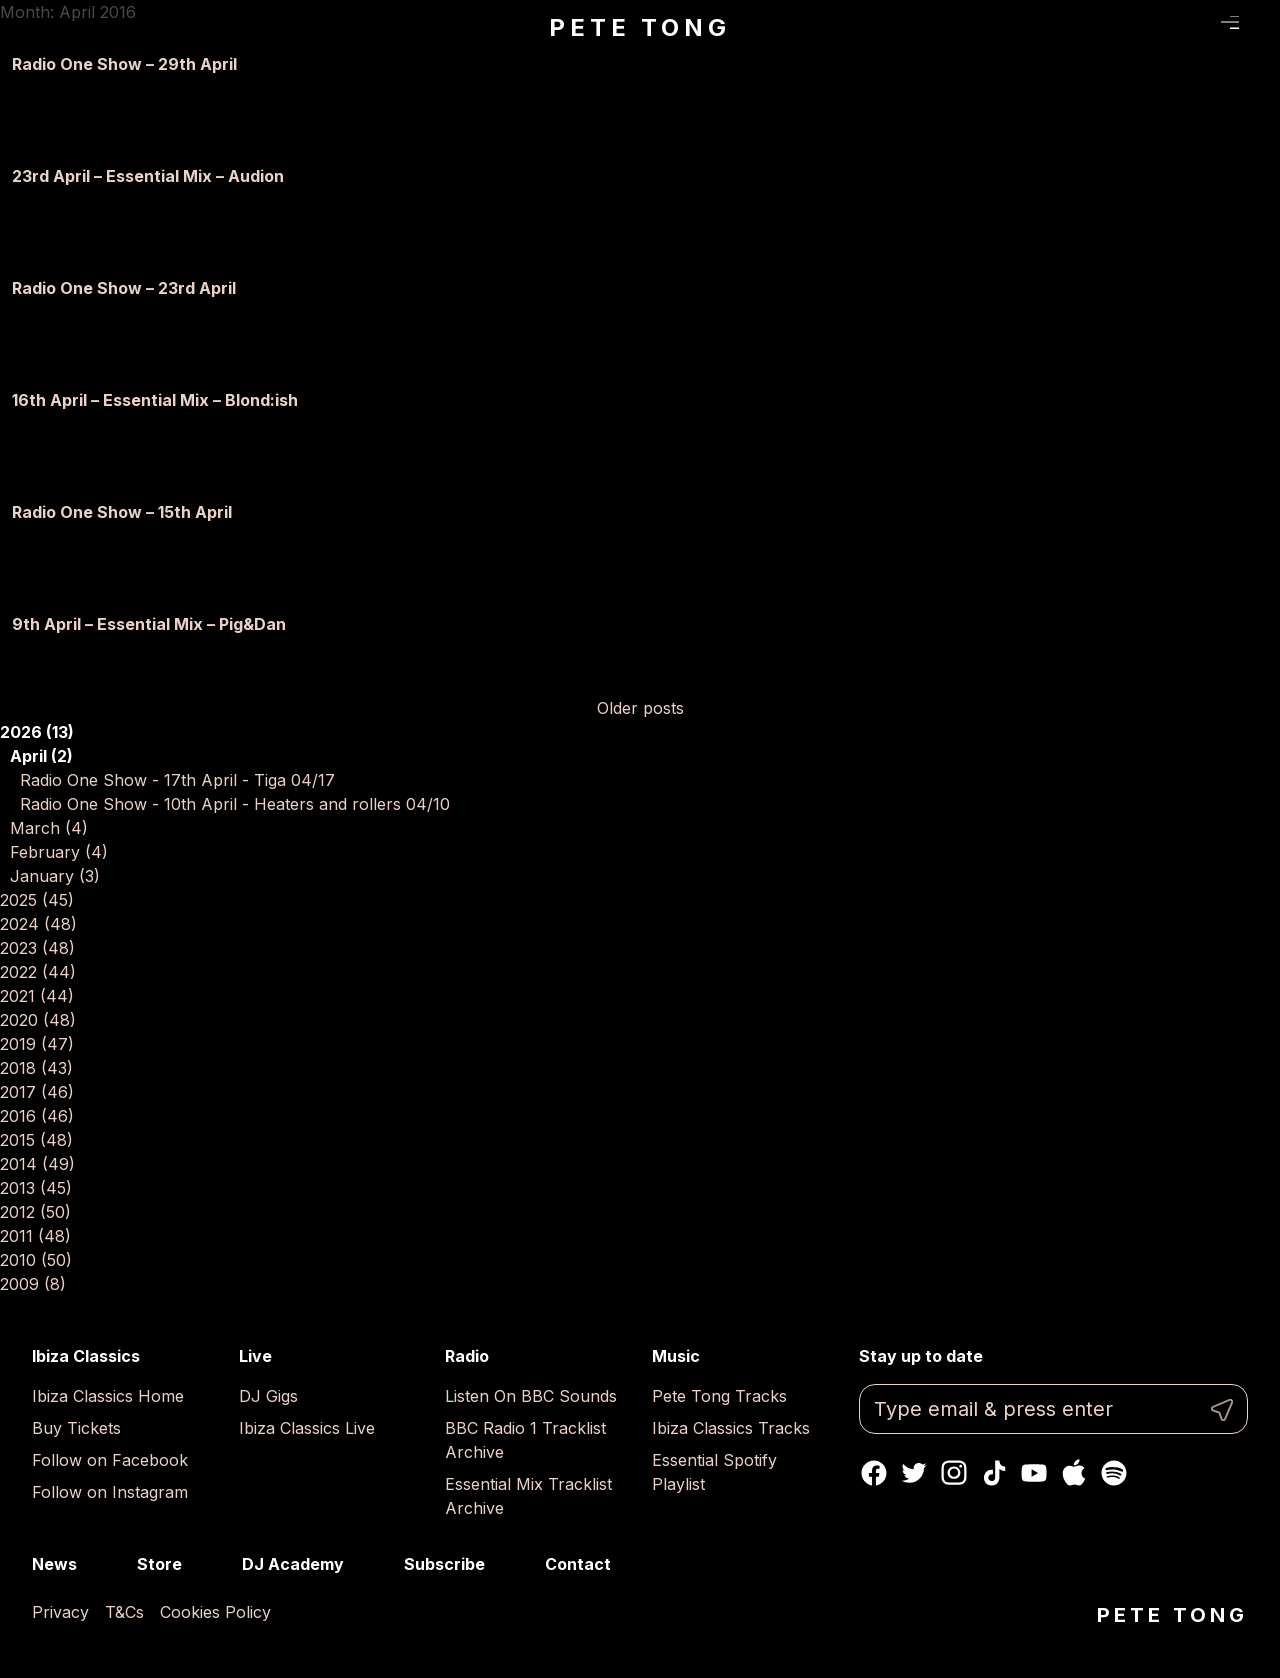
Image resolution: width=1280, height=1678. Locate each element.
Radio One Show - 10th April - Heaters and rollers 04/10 (235, 804)
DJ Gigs (268, 1396)
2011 (35, 1236)
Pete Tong (639, 27)
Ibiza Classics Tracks (731, 1428)
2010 (36, 1260)
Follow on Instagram (110, 1492)
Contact (578, 1564)
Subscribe (444, 1564)
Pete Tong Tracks (719, 1396)
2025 (37, 900)
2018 (36, 1068)
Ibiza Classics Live (307, 1428)
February (59, 852)
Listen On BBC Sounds (531, 1396)
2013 (36, 1188)
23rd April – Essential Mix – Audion (148, 176)
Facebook (874, 1473)
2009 (33, 1284)
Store (159, 1564)
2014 (37, 1164)
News (54, 1564)
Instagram (954, 1473)
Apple (1074, 1473)
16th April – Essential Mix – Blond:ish (155, 400)
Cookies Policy (215, 1612)
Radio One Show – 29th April (124, 64)
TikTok (994, 1473)
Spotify (1114, 1473)
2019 (37, 1044)
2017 (37, 1092)
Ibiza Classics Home (108, 1396)
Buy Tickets (76, 1428)
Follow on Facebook (110, 1460)
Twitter (914, 1473)
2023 (37, 948)
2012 (35, 1212)
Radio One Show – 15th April (122, 512)
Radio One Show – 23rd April (124, 288)
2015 (36, 1140)
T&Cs (124, 1612)
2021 (37, 996)
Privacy (60, 1612)
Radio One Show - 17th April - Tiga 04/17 (177, 780)
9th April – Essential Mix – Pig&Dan (149, 624)
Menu (1230, 23)
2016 (37, 1116)
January (55, 876)
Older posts (640, 708)
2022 (38, 972)
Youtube (1034, 1473)
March (49, 828)
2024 (38, 924)
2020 (38, 1020)
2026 (37, 732)
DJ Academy (293, 1564)
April (41, 756)
